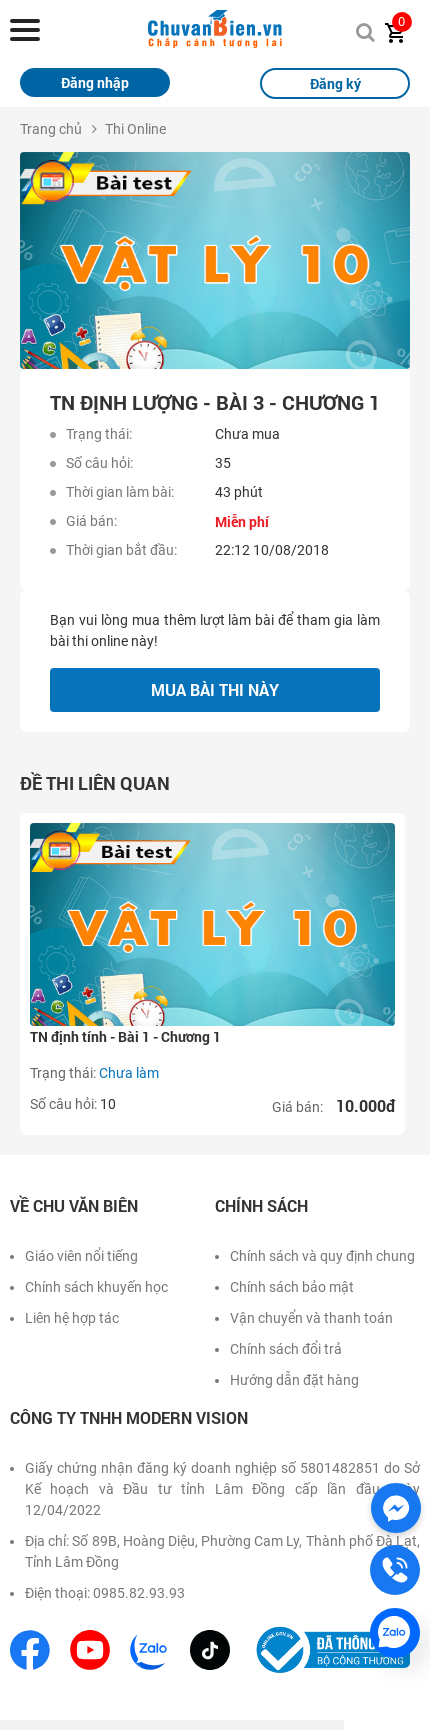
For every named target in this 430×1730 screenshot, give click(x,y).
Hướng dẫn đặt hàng (294, 1380)
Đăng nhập (95, 82)
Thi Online (135, 129)
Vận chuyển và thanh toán (311, 1318)
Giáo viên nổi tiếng (81, 1256)
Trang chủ (51, 129)
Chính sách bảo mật (292, 1287)
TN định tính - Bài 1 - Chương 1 (125, 1036)
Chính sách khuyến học (96, 1287)
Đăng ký (335, 83)
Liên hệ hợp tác (72, 1318)
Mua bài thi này (215, 689)
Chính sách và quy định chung (322, 1256)
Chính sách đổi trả (286, 1349)
